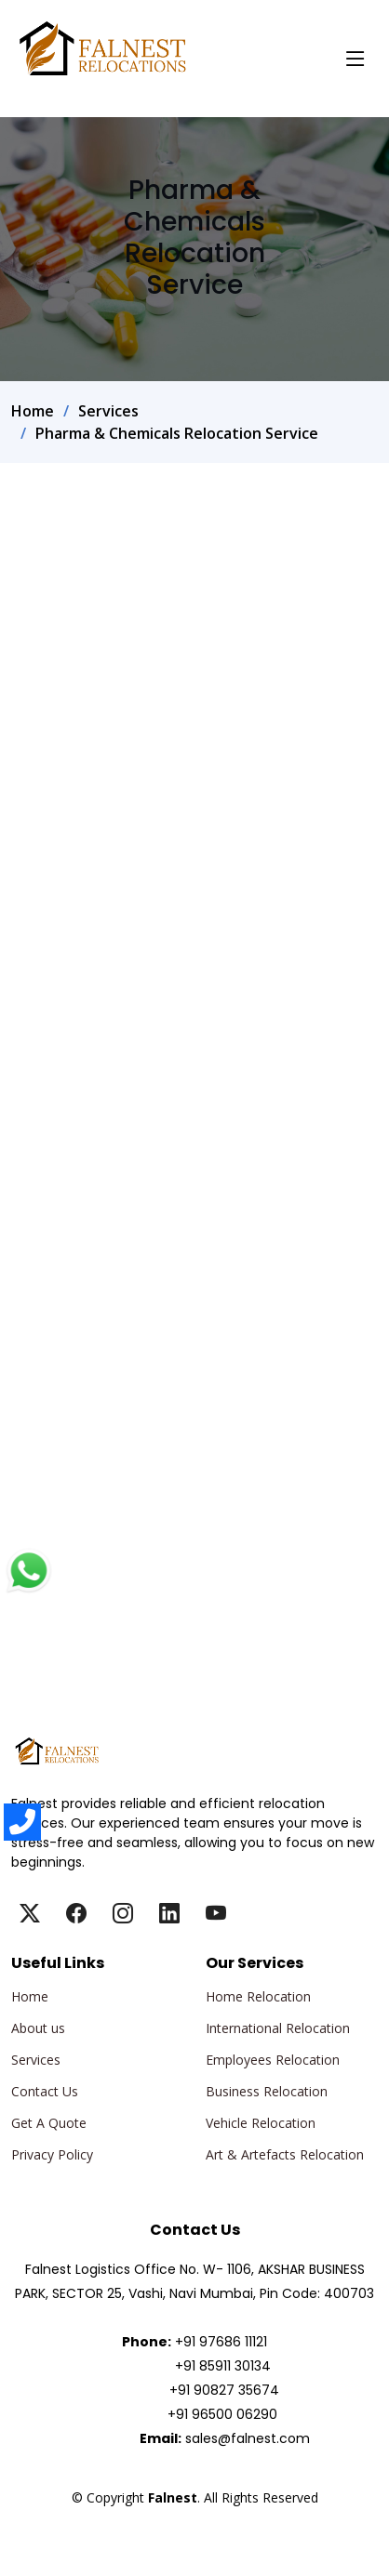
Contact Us (44, 2091)
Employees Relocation (273, 2060)
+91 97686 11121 (221, 2341)
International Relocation (278, 2028)
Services (108, 411)
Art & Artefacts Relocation (285, 2154)
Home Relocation (258, 1996)
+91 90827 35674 (224, 2390)
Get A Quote (49, 2123)
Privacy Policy (52, 2154)
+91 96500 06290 (222, 2414)
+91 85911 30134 (223, 2366)
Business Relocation (267, 2091)
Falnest (194, 2519)
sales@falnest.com (247, 2438)
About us (38, 2028)
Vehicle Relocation (260, 2123)
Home (32, 411)
